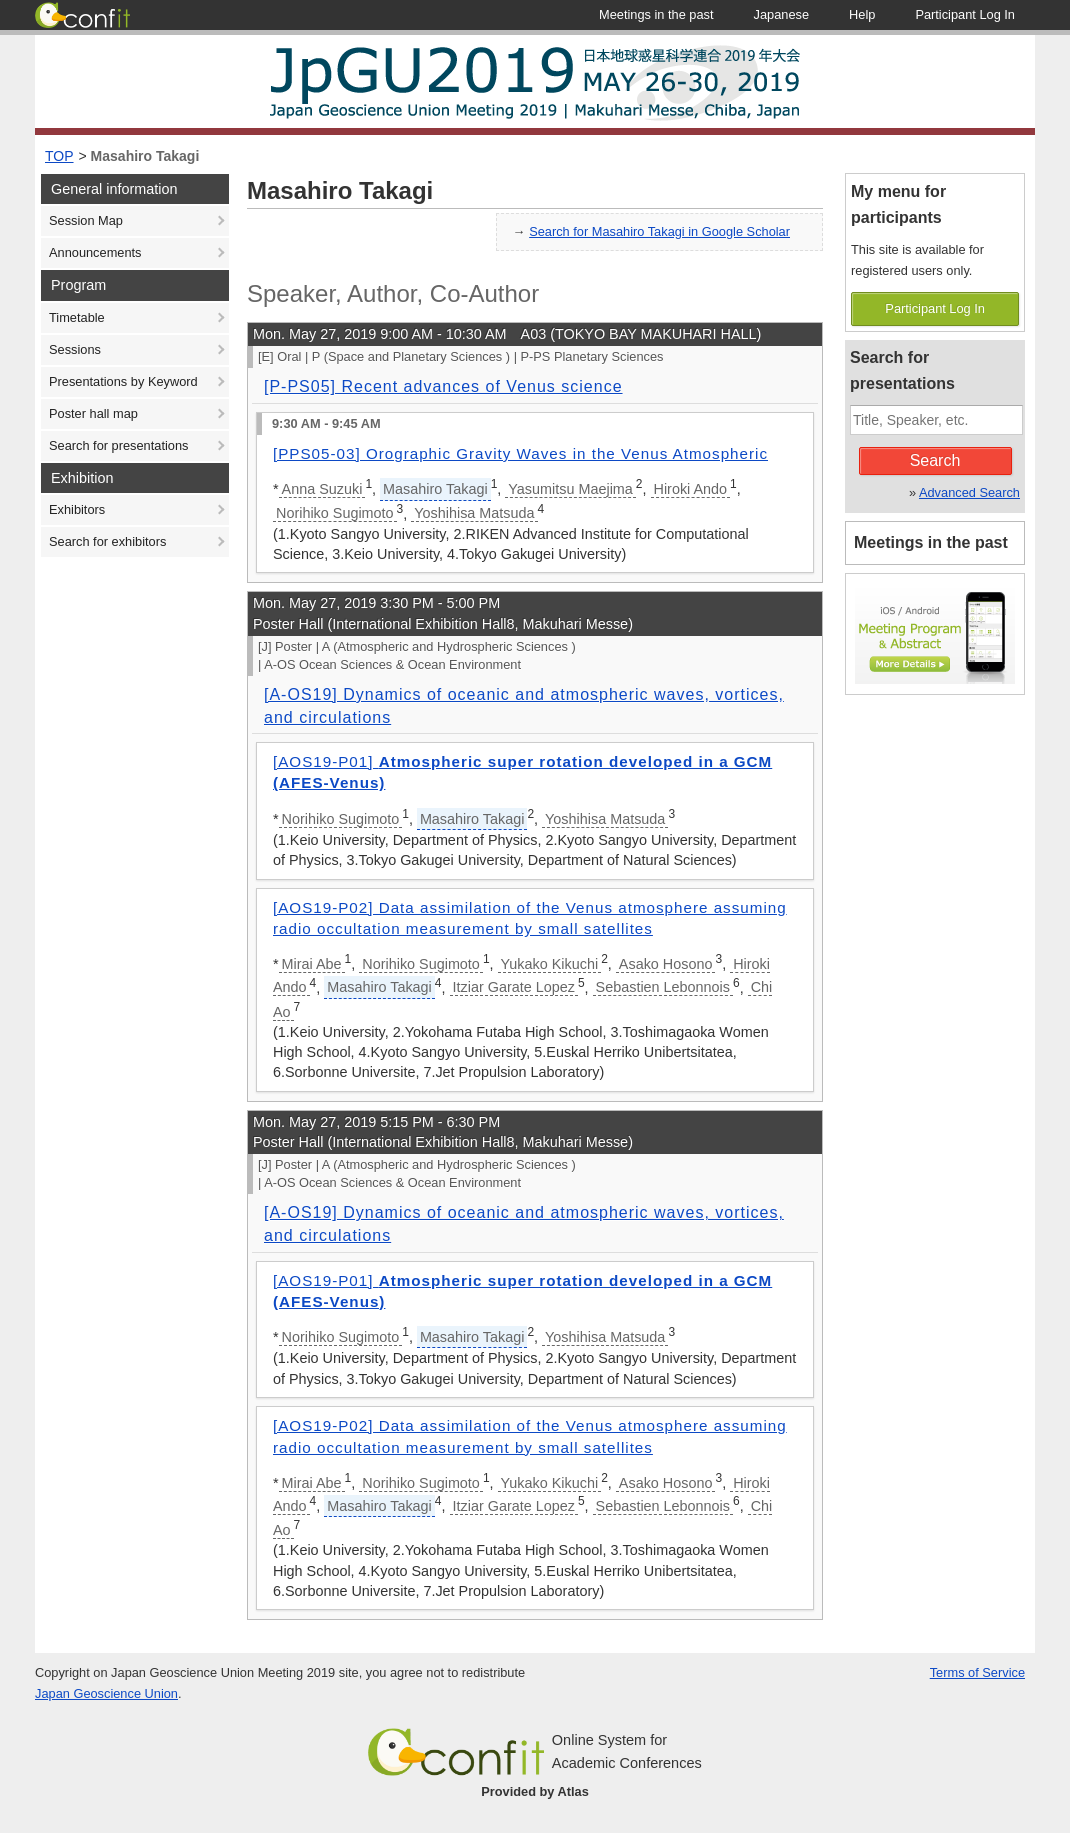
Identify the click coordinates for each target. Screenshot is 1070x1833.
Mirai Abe (312, 964)
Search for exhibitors (107, 541)
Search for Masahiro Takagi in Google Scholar (659, 231)
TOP (59, 156)
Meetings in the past (931, 542)
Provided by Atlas (535, 1791)
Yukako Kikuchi (550, 964)
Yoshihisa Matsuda (474, 513)
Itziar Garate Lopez (514, 987)
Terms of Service (977, 1672)
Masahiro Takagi (145, 156)
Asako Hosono (666, 964)
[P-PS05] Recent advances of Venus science (443, 386)
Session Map (86, 220)
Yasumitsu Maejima (570, 489)
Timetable (77, 317)
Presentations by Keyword (123, 381)
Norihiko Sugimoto (335, 513)
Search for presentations (118, 445)
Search (935, 460)
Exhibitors (77, 509)
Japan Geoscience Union (106, 1693)
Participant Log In (935, 308)
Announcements (95, 252)
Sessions (75, 349)
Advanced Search (969, 492)
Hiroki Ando (691, 489)
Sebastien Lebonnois (663, 987)
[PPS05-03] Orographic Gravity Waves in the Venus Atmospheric (520, 453)
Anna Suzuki (322, 489)
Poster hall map (93, 413)
